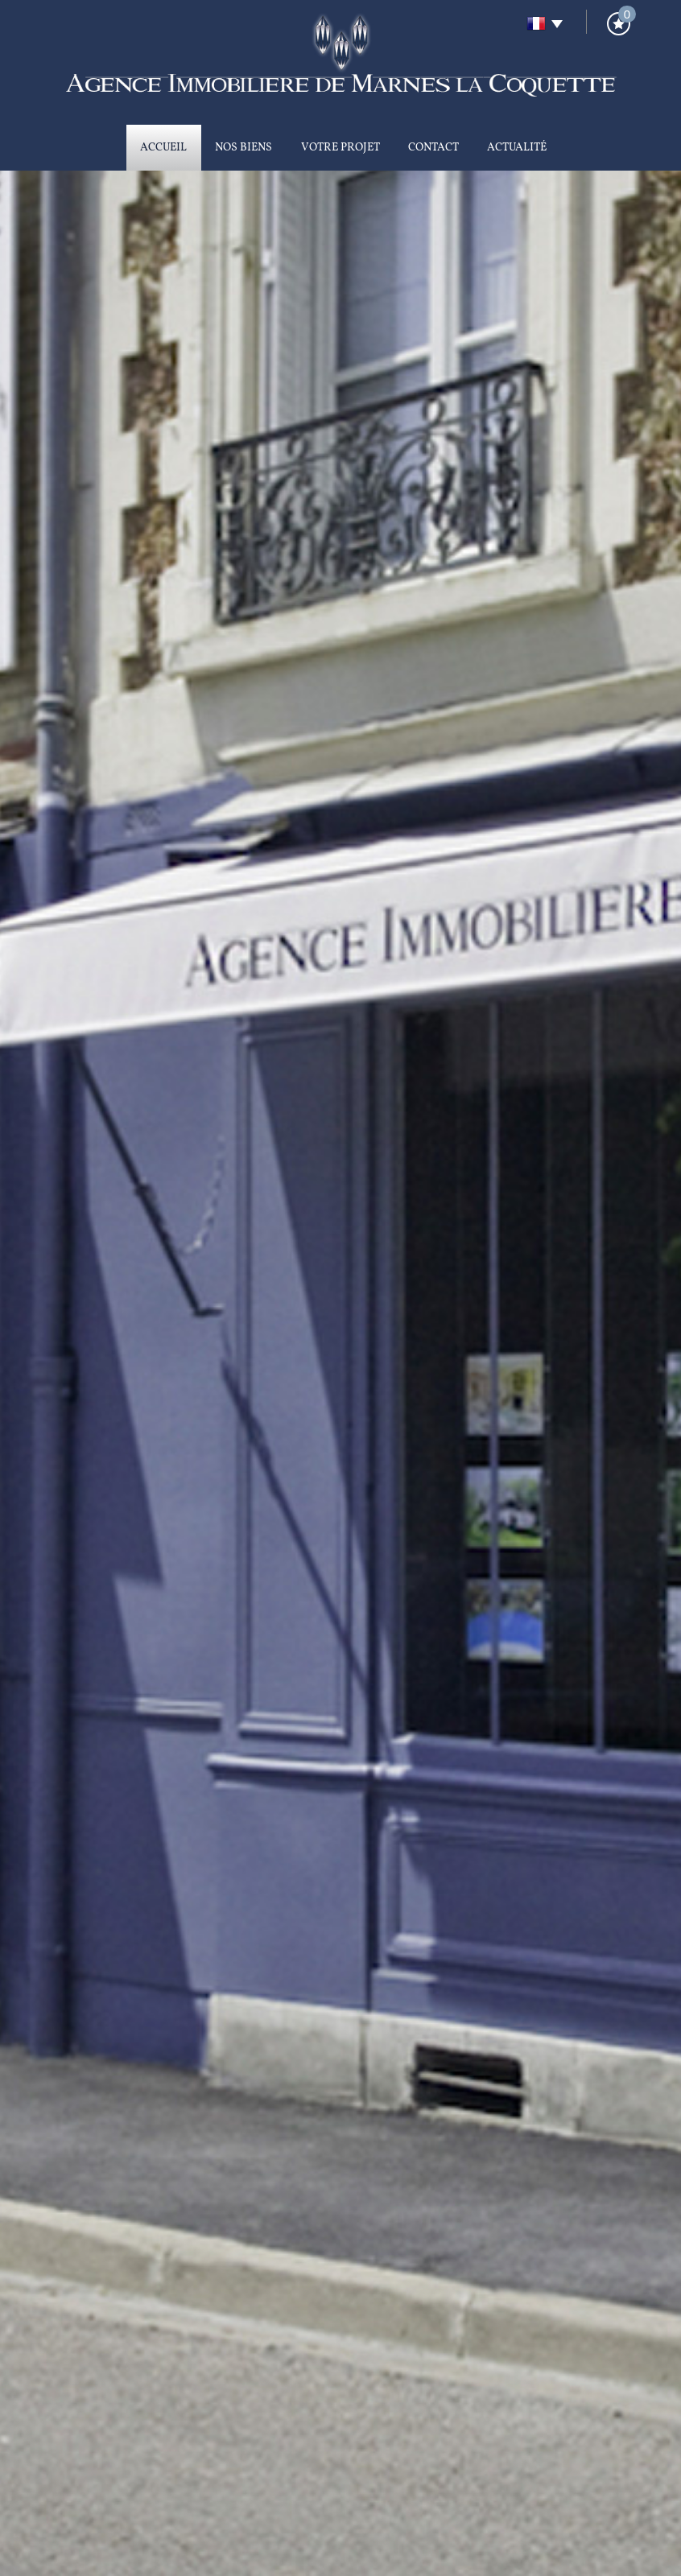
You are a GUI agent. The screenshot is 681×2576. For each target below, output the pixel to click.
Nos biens (243, 148)
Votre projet (340, 148)
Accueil (163, 148)
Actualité (517, 148)
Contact (433, 148)
